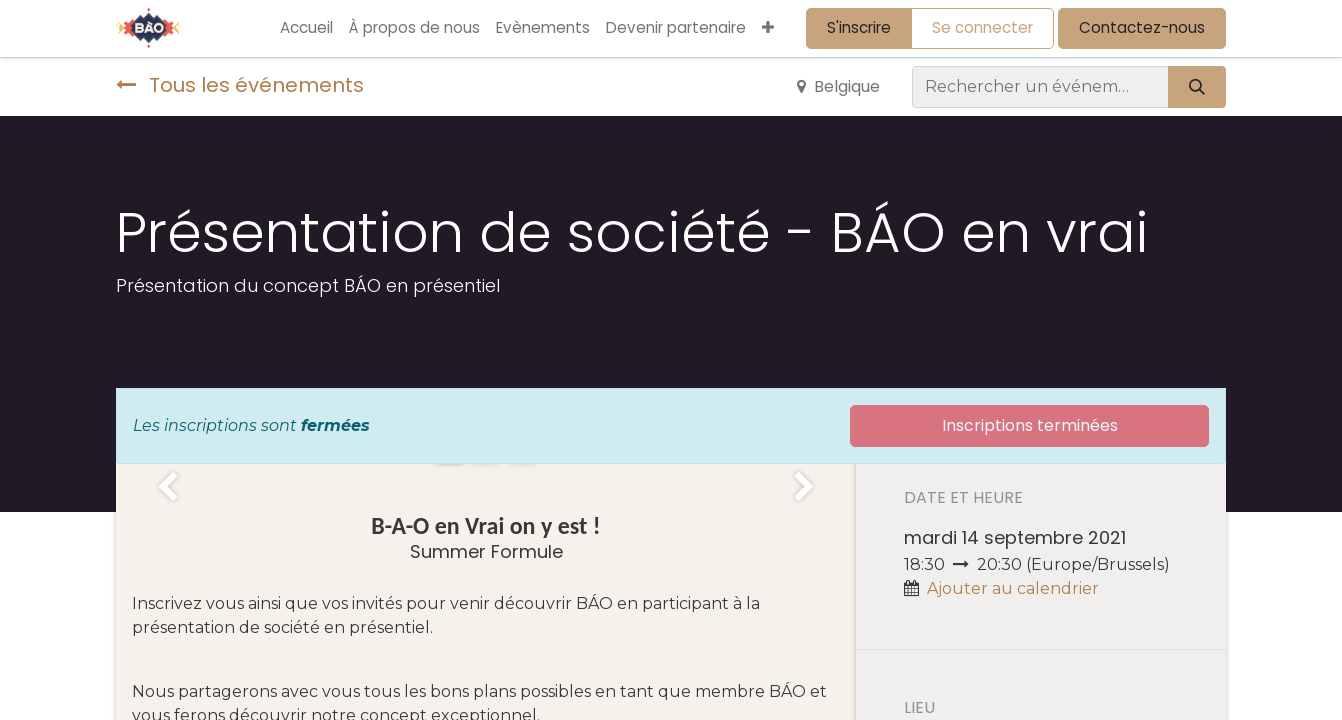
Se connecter (982, 27)
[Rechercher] (1197, 87)
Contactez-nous (1142, 27)
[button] (768, 28)
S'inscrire (859, 27)
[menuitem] (306, 28)
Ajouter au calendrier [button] (1013, 588)
